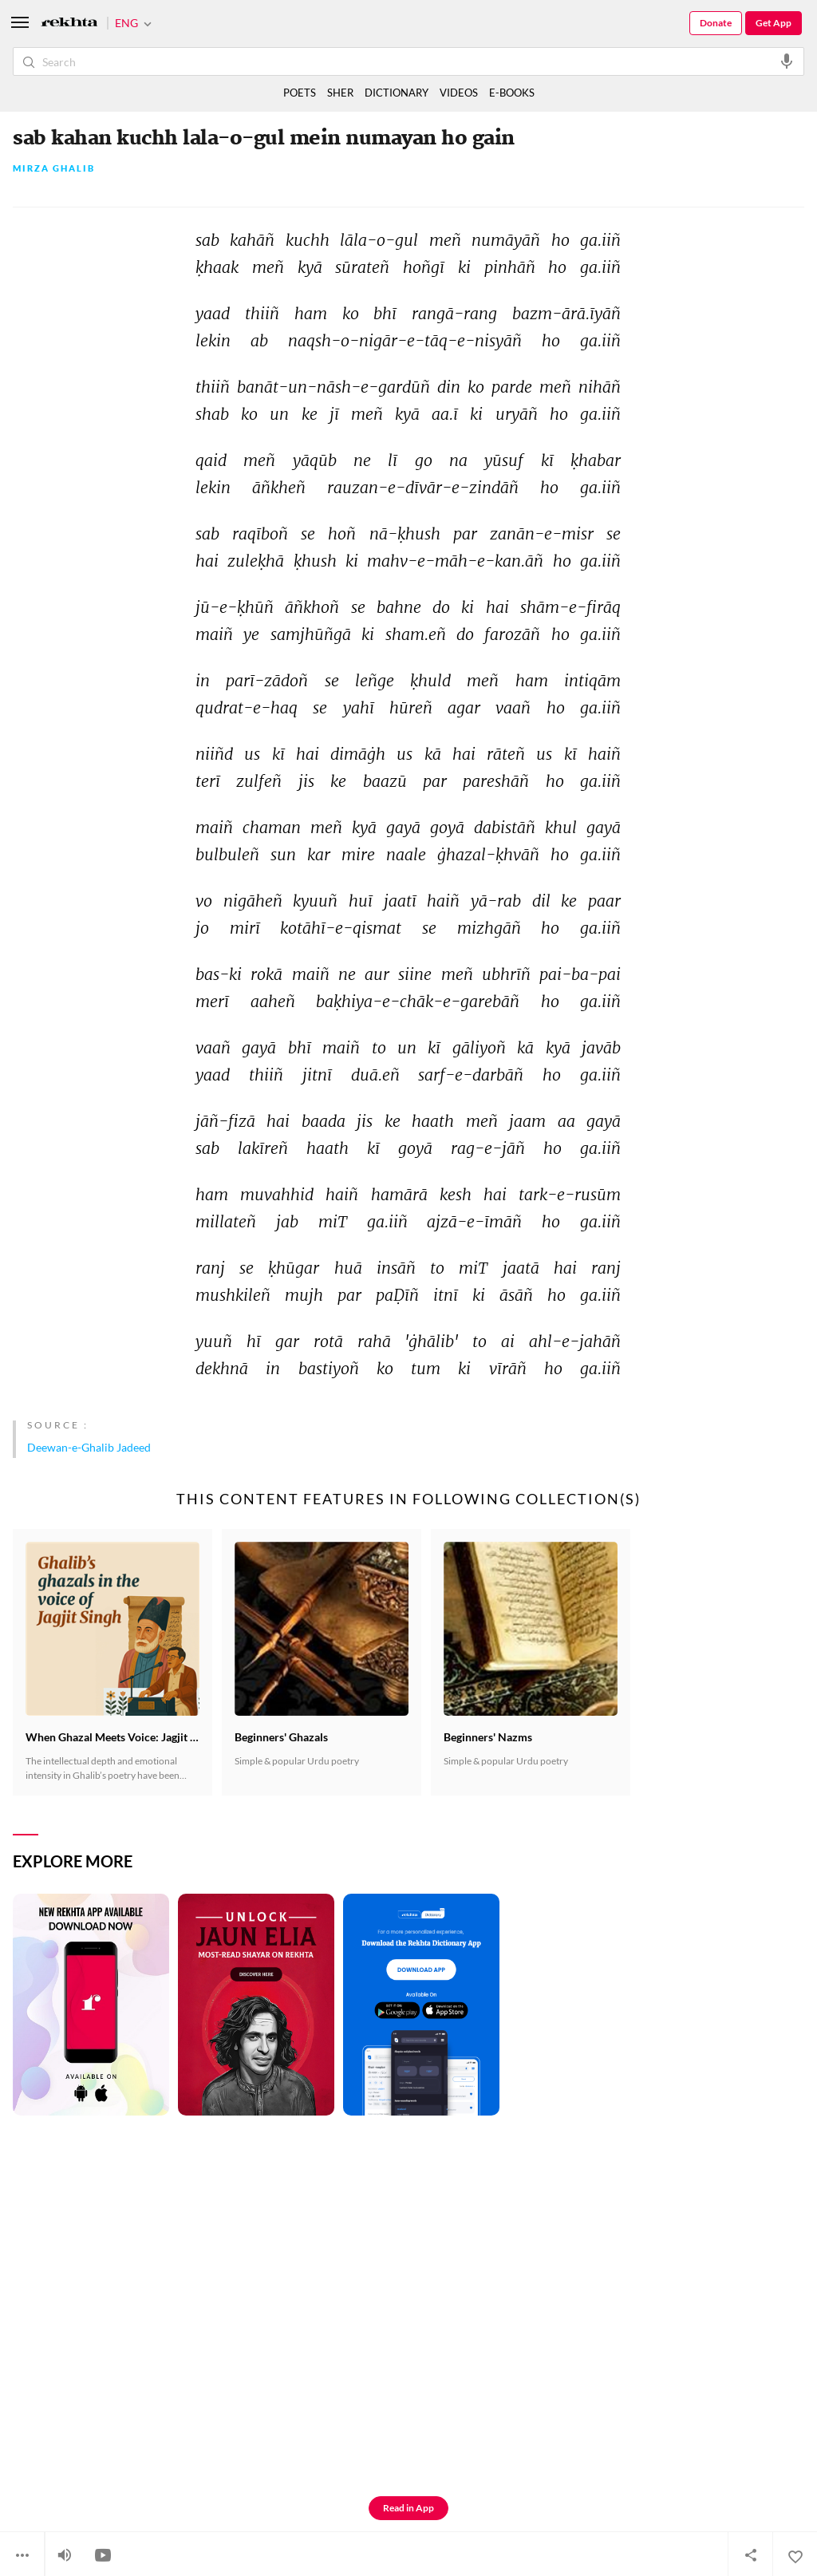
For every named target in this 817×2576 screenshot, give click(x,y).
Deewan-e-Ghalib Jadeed (89, 1447)
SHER (340, 92)
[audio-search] (786, 60)
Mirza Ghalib (54, 168)
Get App (773, 23)
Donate (716, 23)
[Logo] (69, 23)
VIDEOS (459, 92)
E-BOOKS (512, 92)
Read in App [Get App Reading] (408, 2508)
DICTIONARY (396, 92)
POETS (299, 92)
